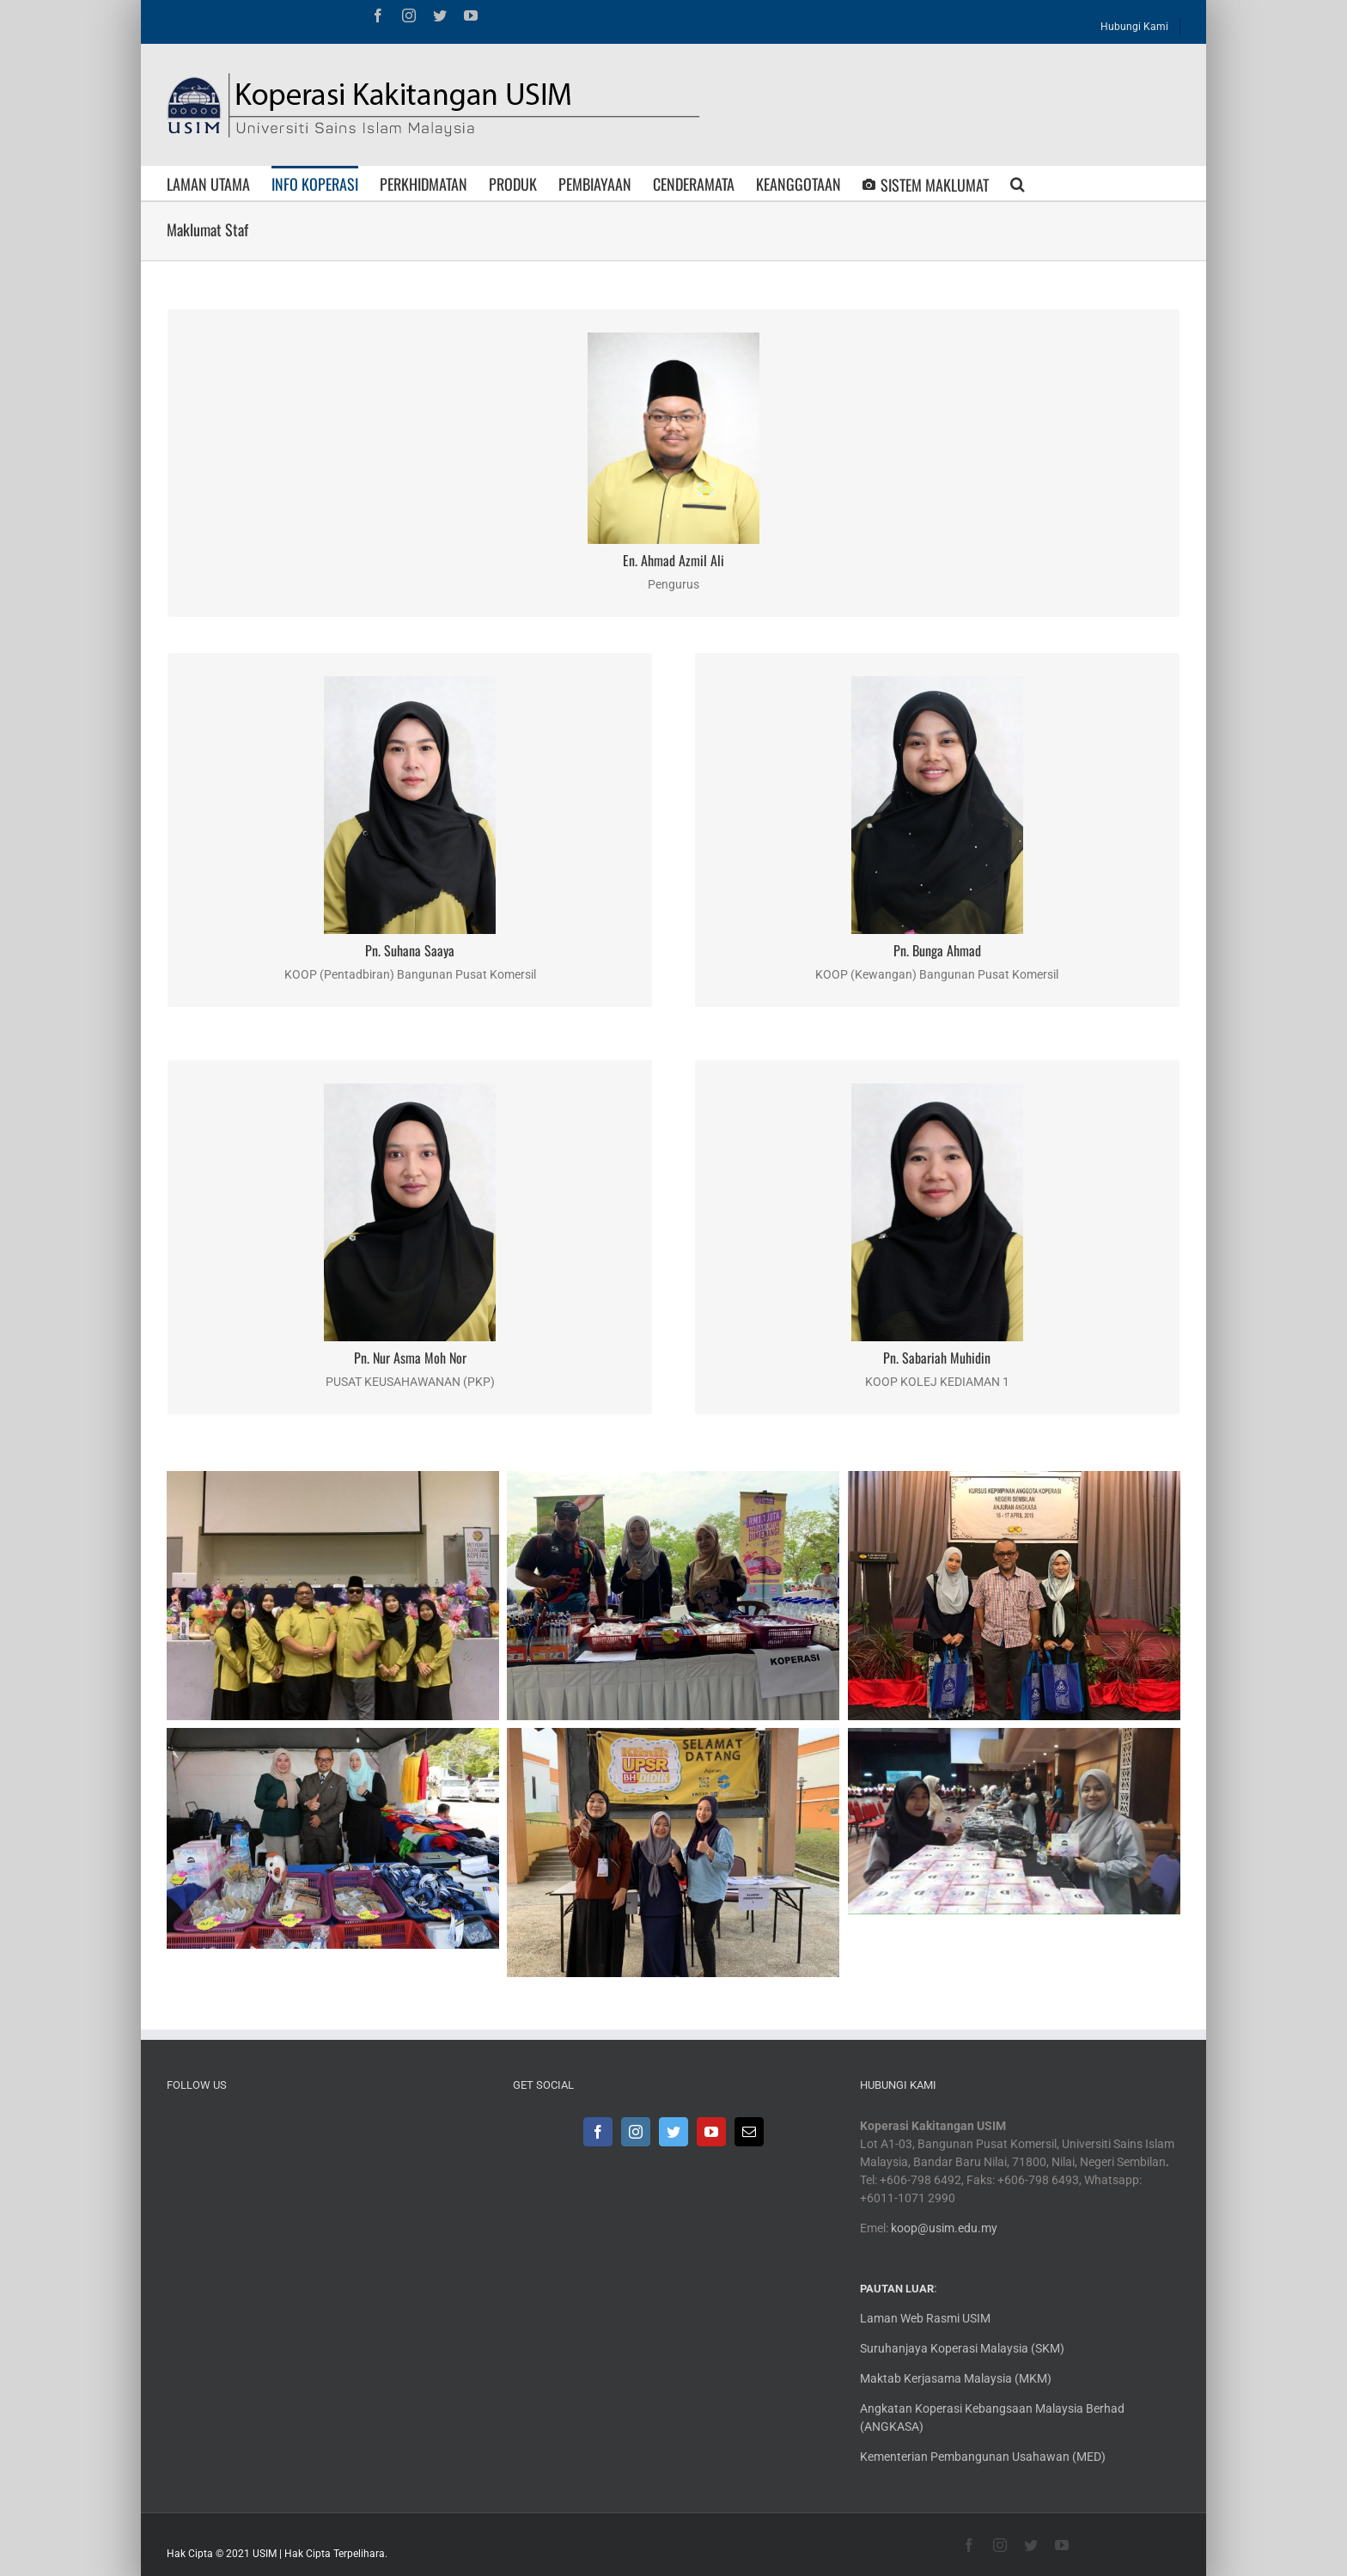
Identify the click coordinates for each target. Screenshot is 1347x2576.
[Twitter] (673, 2131)
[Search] (1017, 183)
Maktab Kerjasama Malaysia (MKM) (955, 2378)
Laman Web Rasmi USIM (925, 2318)
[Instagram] (635, 2131)
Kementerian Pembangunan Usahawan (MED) (983, 2456)
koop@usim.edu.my (944, 2228)
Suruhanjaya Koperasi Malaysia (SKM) (962, 2348)
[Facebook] (598, 2131)
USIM (265, 2554)
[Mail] (749, 2131)
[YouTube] (711, 2131)
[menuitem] (1134, 22)
